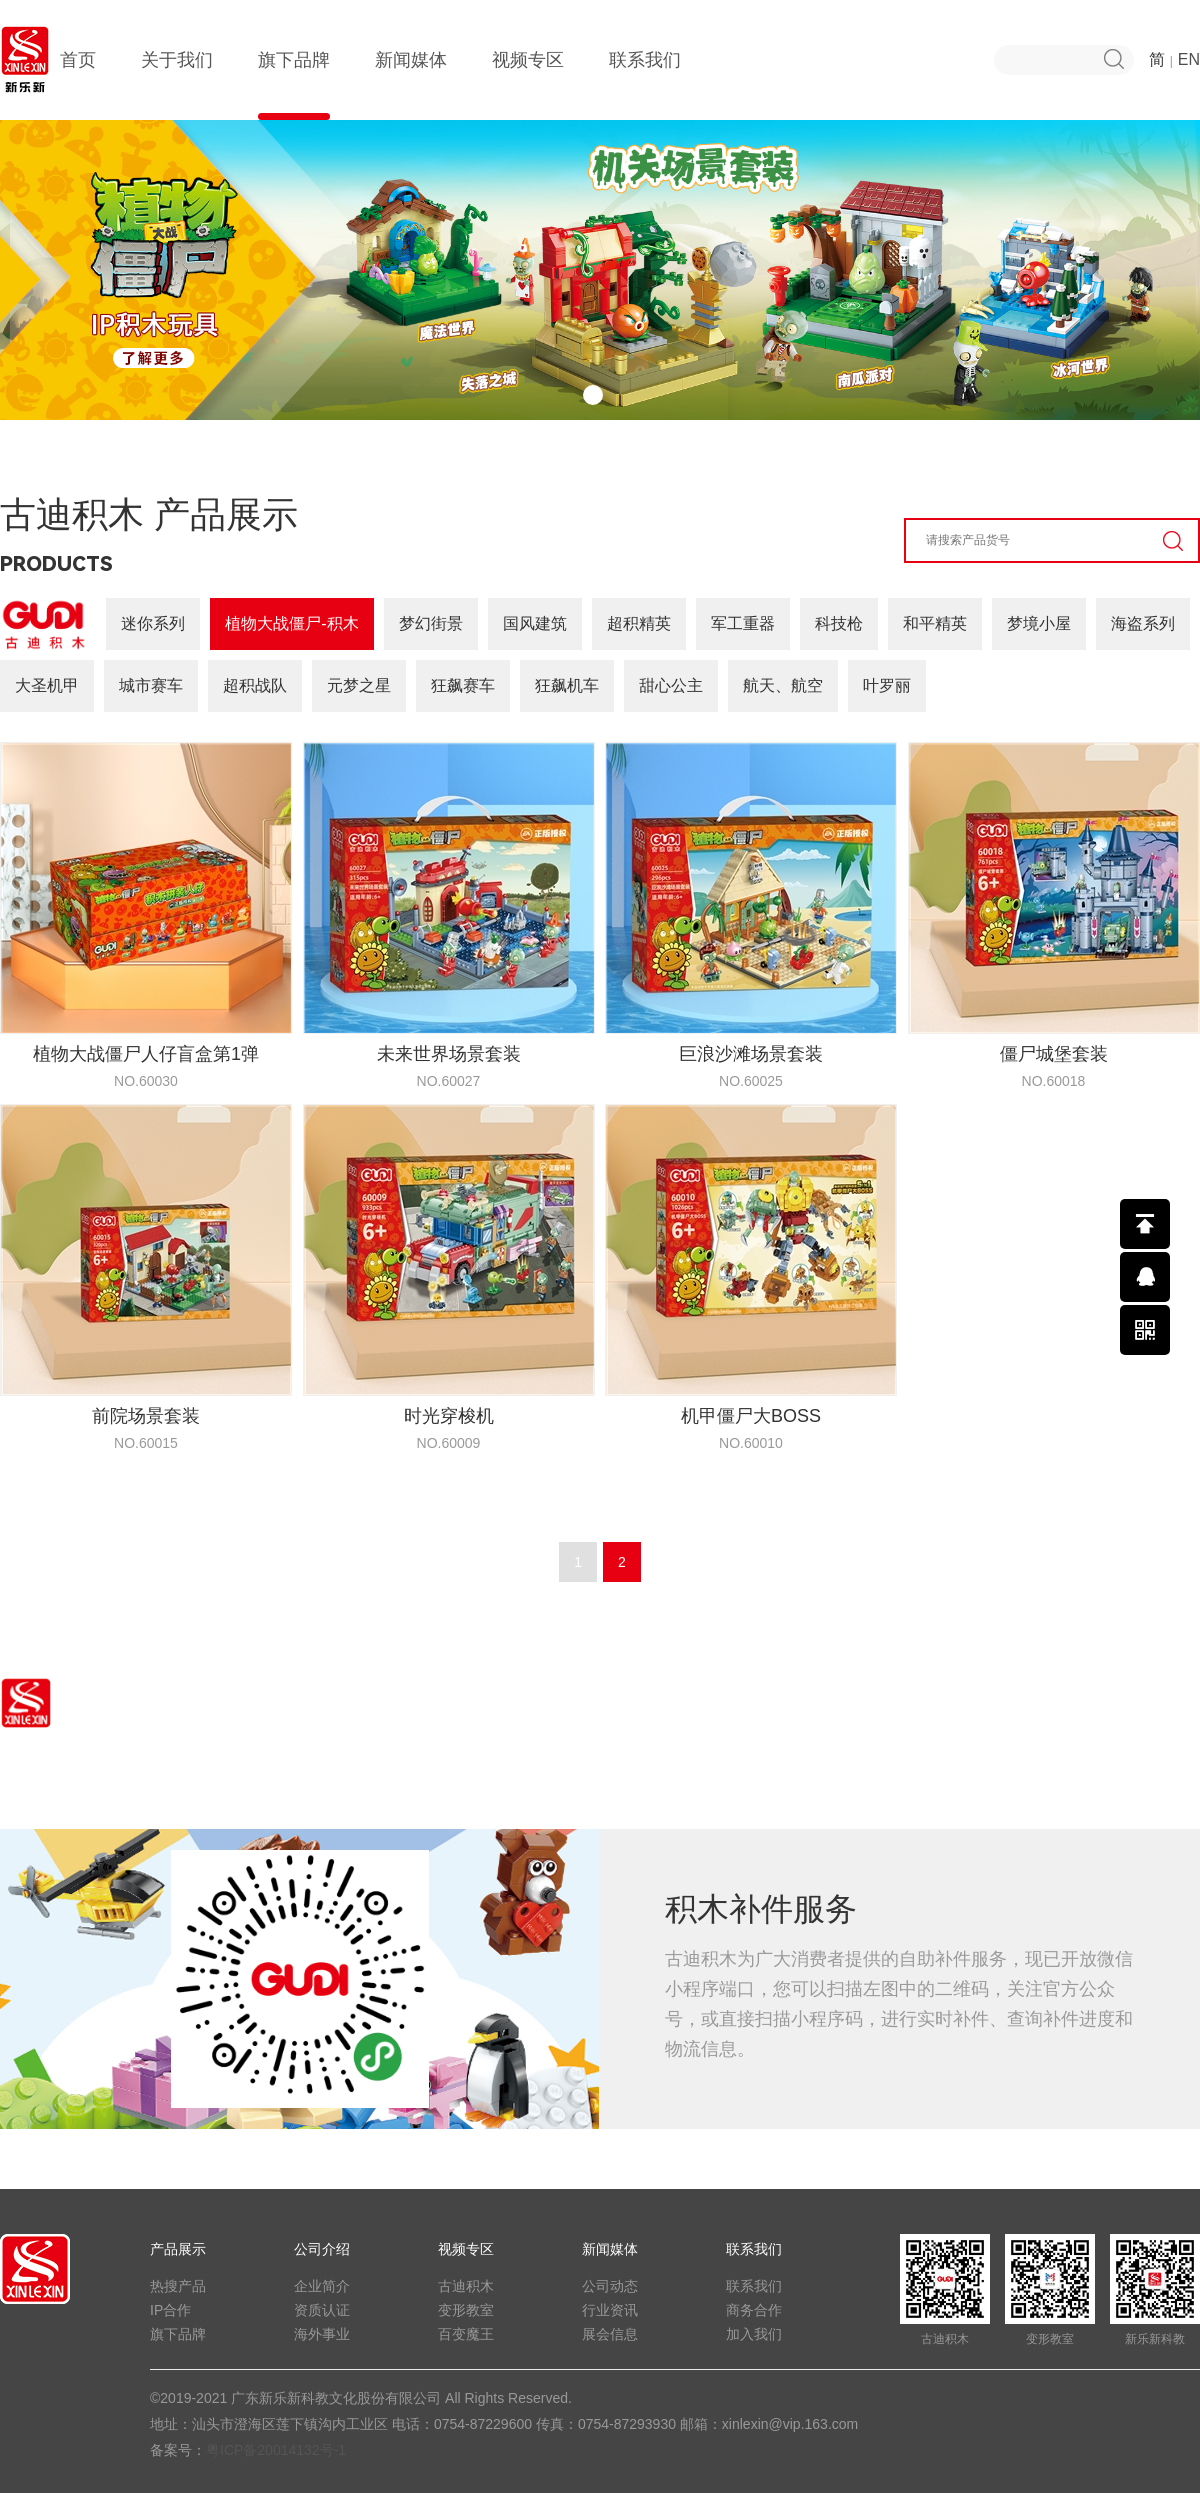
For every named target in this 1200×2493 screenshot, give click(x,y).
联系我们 (645, 85)
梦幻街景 (431, 623)
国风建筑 (535, 623)
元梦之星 (359, 685)
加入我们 (754, 2334)
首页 (78, 85)
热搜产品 (178, 2286)
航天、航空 (783, 685)
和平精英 (935, 623)
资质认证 (322, 2310)
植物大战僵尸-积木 (291, 623)
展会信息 (610, 2334)
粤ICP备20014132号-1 (276, 2450)
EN (1189, 59)
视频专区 (528, 85)
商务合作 (754, 2310)
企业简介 (322, 2286)
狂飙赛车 (463, 685)
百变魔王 (466, 2334)
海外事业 (322, 2334)
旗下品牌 (294, 85)
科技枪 (839, 623)
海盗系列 (1143, 623)
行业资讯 (610, 2310)
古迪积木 (466, 2286)
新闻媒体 (411, 85)
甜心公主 (671, 685)
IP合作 (170, 2310)
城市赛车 (151, 685)
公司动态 (610, 2286)
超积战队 (255, 685)
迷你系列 (153, 623)
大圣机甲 (47, 685)
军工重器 (743, 623)
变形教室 (466, 2310)
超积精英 (639, 623)
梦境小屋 (1039, 623)
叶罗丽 (887, 685)
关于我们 (177, 85)
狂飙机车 (567, 685)
